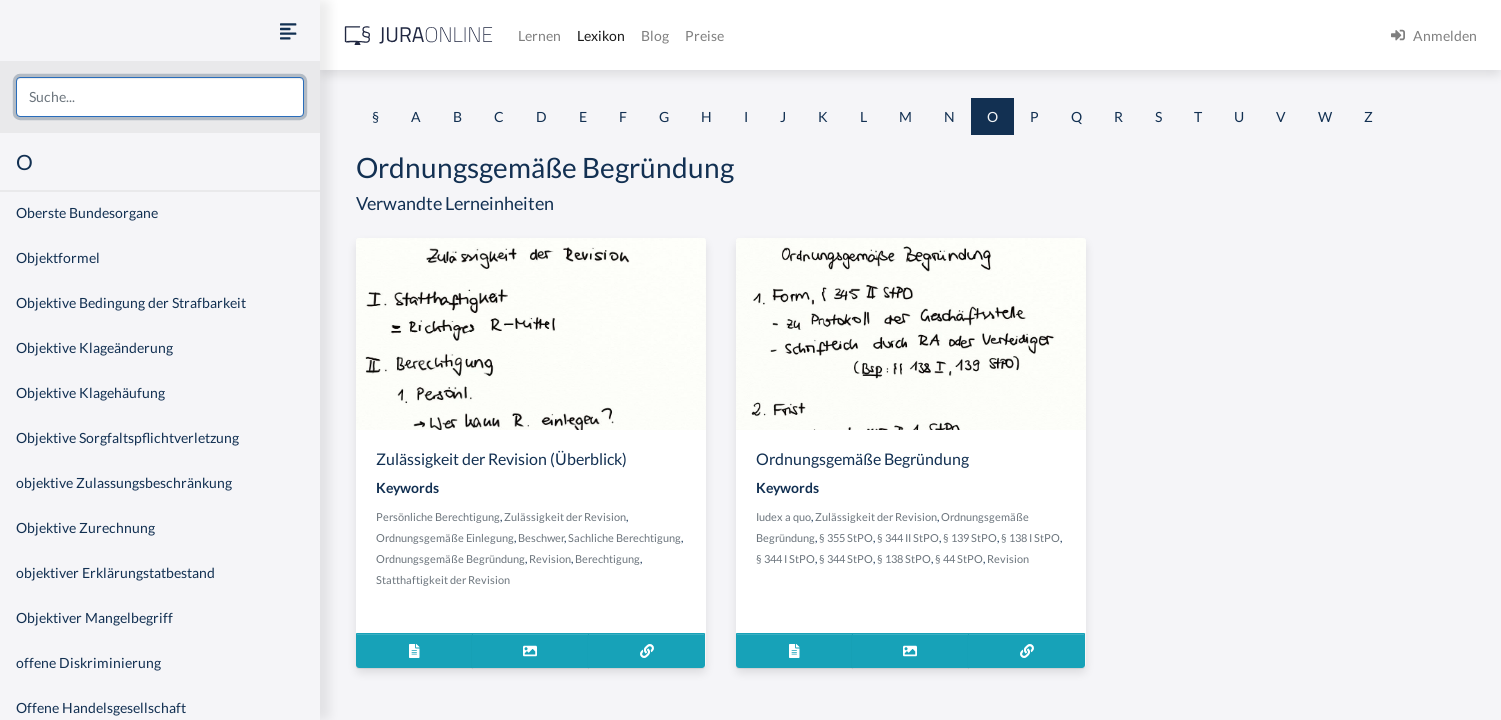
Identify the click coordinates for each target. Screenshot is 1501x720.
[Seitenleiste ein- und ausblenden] (288, 30)
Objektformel (58, 257)
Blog (655, 35)
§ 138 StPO (904, 558)
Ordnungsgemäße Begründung (450, 558)
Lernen (539, 35)
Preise (704, 35)
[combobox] (160, 97)
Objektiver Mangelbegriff (94, 617)
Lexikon (601, 35)
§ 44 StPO (959, 558)
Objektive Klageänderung (94, 347)
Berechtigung (607, 558)
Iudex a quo (783, 516)
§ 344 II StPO (908, 537)
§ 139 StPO (970, 537)
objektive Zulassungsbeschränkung (124, 482)
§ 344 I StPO (785, 558)
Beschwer (541, 537)
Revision (550, 558)
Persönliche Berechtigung (438, 516)
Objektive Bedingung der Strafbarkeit (131, 302)
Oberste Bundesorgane (87, 212)
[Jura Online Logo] (419, 35)
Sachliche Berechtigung (624, 537)
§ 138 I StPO (1030, 537)
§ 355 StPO (846, 537)
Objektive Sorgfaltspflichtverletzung (127, 437)
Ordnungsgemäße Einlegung (445, 537)
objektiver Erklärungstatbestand (115, 572)
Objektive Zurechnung (85, 527)
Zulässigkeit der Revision (565, 516)
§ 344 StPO (846, 558)
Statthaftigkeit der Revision (443, 579)
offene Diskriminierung (88, 662)
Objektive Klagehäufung (90, 392)
